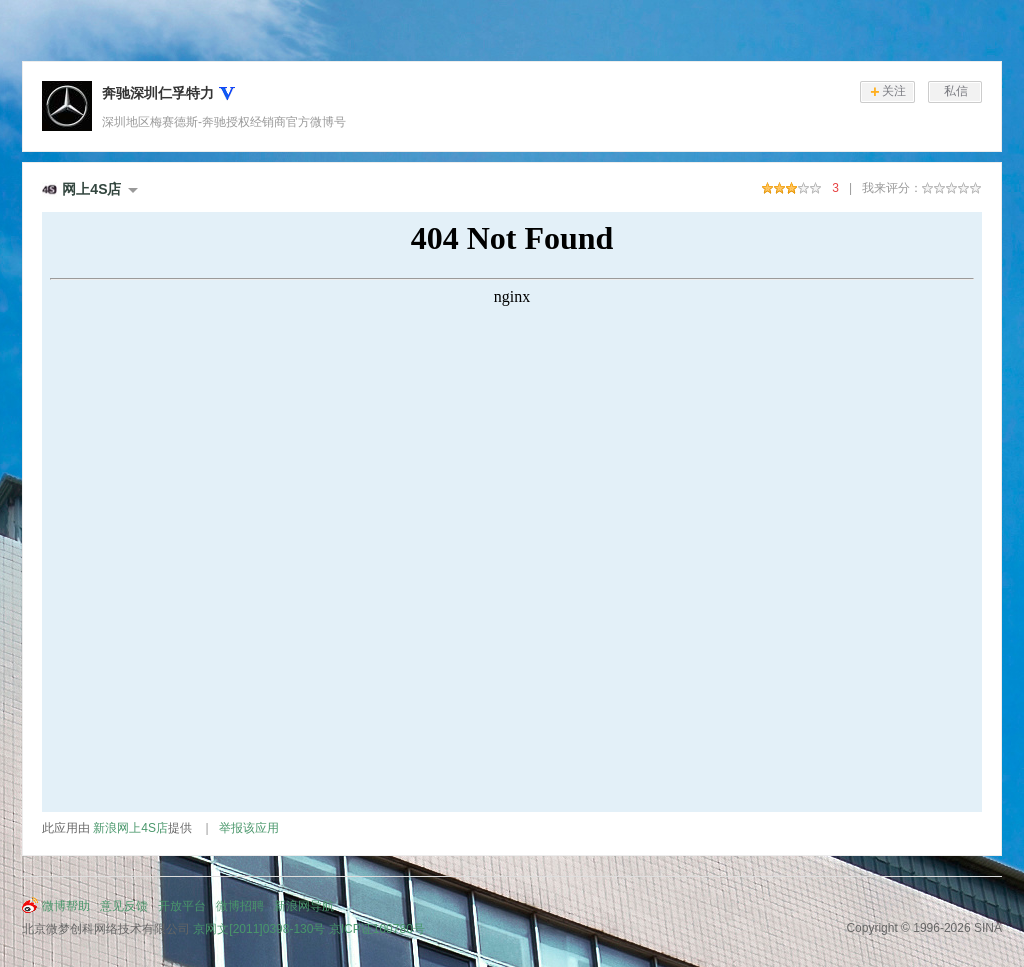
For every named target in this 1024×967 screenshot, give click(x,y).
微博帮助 (66, 906)
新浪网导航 (304, 906)
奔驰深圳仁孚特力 (158, 93)
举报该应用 (249, 828)
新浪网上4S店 (130, 828)
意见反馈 (124, 906)
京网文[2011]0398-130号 (259, 929)
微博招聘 (240, 906)
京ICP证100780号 (377, 929)
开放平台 (182, 906)
